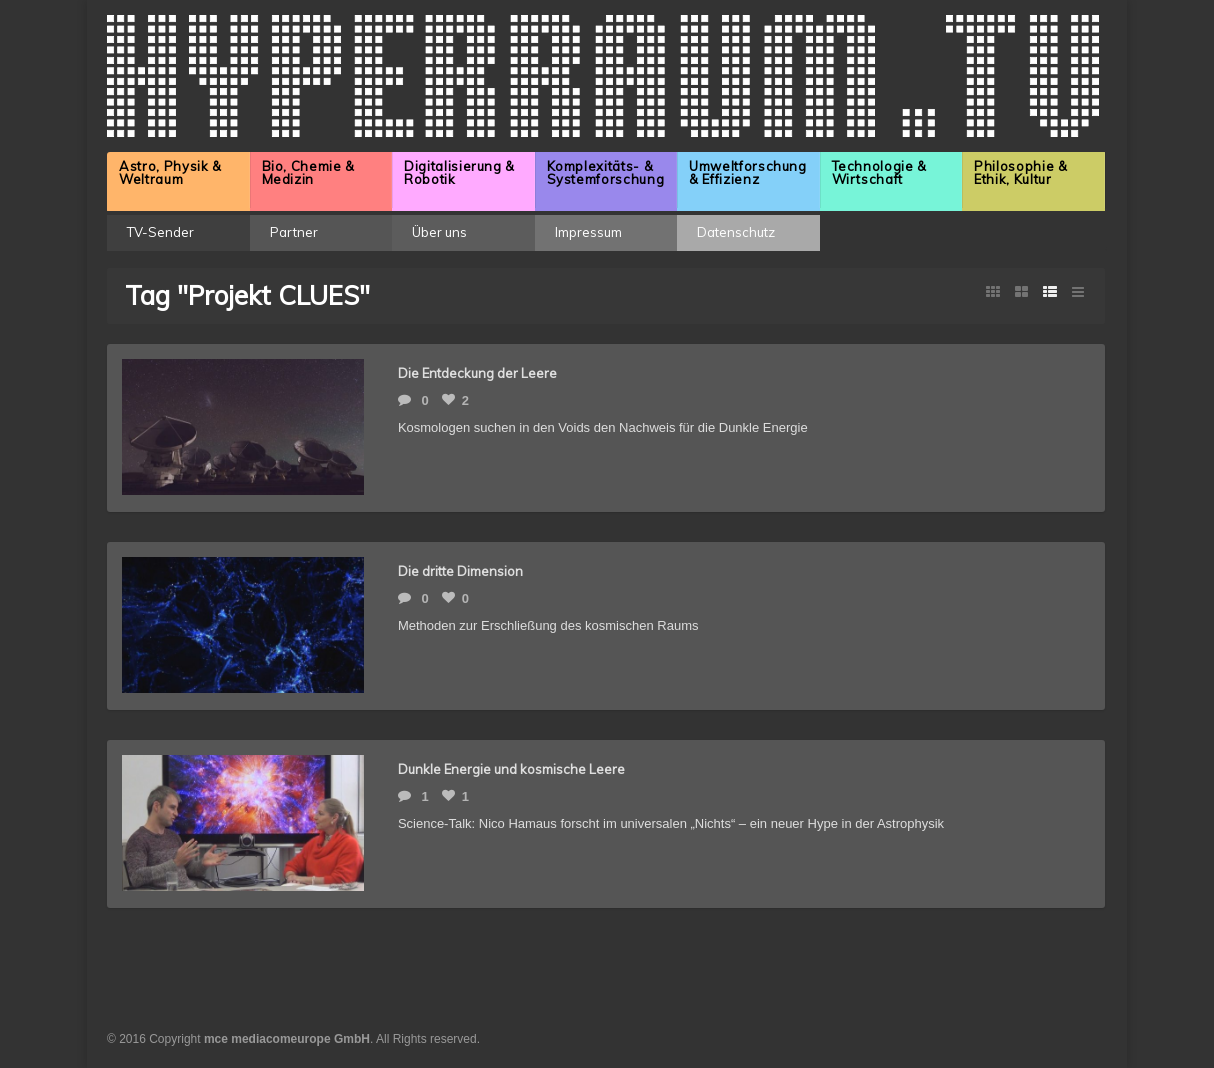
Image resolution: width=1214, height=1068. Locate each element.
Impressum (588, 232)
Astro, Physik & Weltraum (170, 172)
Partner (294, 232)
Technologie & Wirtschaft (879, 172)
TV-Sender (160, 232)
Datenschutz (736, 232)
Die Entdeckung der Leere (477, 373)
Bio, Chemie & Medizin (308, 172)
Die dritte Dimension (460, 571)
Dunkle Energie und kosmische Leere (511, 769)
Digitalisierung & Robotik (459, 172)
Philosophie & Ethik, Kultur (1020, 172)
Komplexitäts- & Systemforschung (606, 172)
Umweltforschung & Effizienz (748, 172)
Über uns (439, 232)
